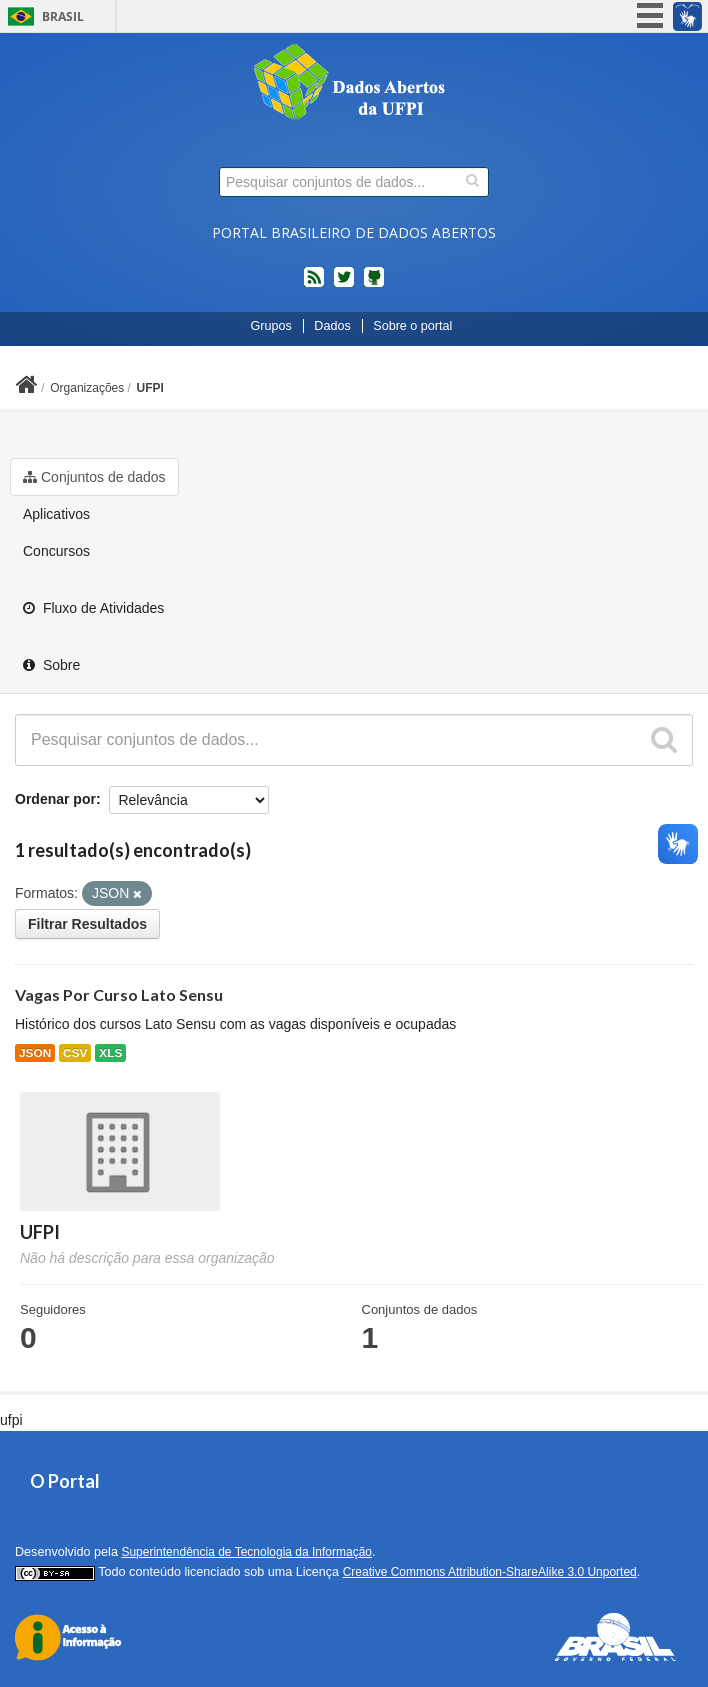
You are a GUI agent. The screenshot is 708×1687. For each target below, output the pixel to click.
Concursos (56, 551)
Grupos (271, 326)
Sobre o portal (412, 326)
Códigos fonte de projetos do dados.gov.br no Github (374, 285)
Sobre (51, 665)
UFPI (150, 388)
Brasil (63, 16)
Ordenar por (55, 799)
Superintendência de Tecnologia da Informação (246, 1552)
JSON (35, 1053)
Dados (332, 326)
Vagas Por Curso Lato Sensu (119, 994)
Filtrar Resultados (87, 924)
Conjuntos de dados (94, 477)
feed (314, 285)
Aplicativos (56, 514)
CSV (75, 1053)
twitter (344, 285)
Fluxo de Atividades (93, 608)
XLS (110, 1053)
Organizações (87, 388)
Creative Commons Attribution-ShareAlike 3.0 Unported (490, 1572)
